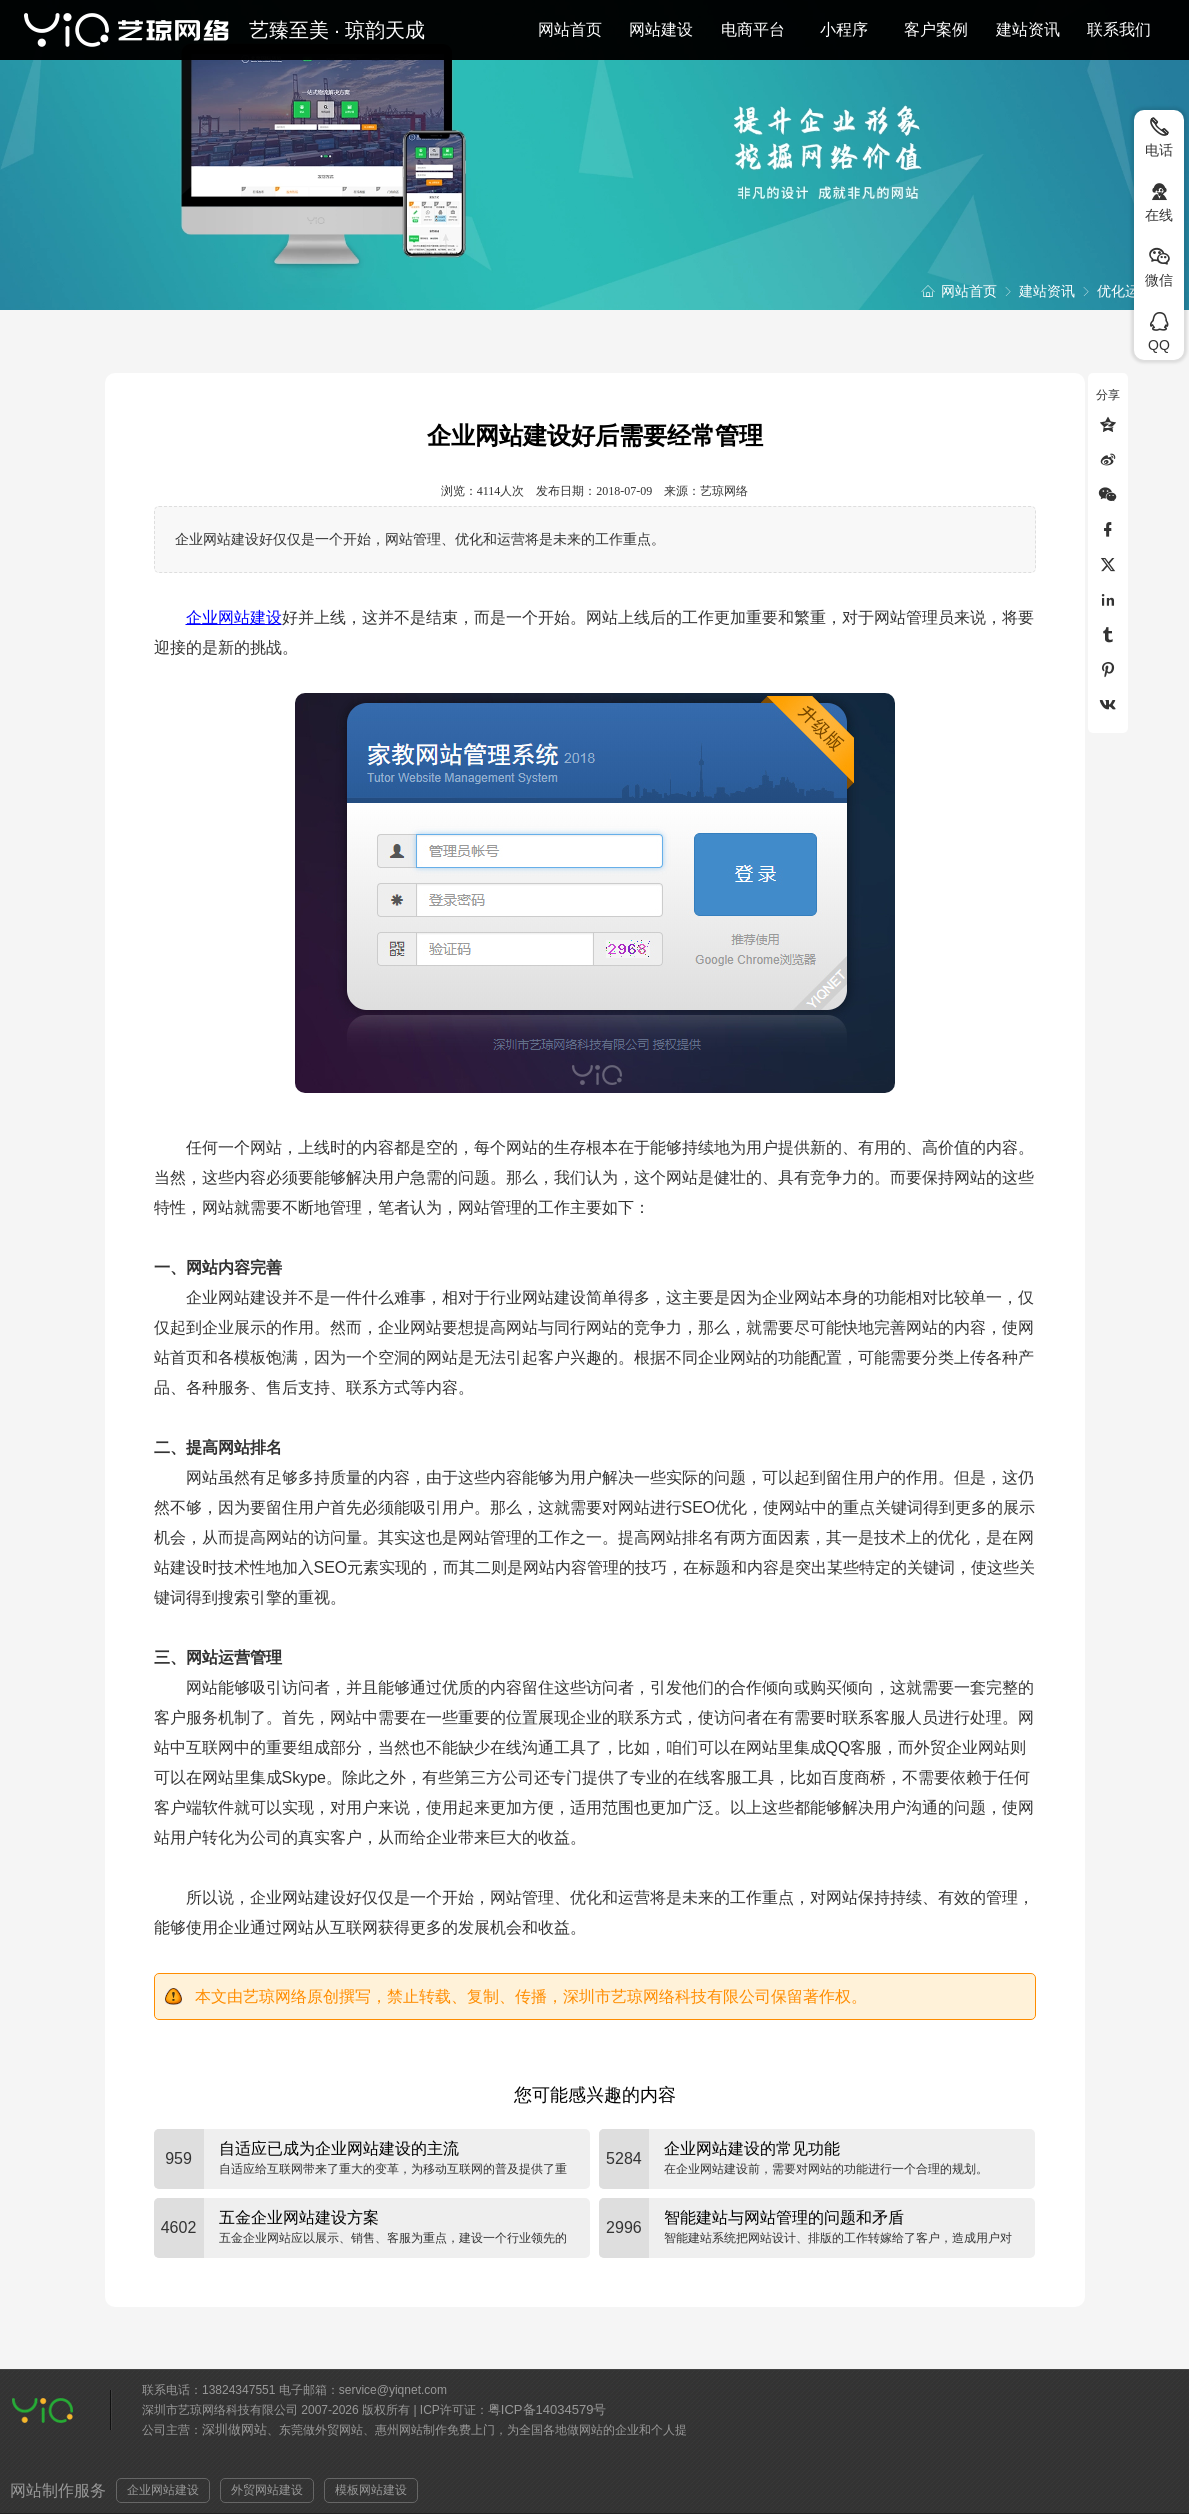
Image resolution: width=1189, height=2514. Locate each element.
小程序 (844, 29)
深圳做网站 (234, 2429)
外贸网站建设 (267, 2490)
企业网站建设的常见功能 (752, 2148)
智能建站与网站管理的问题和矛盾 (784, 2217)
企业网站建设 (234, 617)
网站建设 (661, 29)
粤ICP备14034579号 (547, 2409)
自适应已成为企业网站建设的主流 (339, 2148)
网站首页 (570, 29)
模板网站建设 (371, 2490)
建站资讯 (1028, 29)
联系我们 (1119, 29)
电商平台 (753, 29)
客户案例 (936, 29)
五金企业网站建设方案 (299, 2217)
